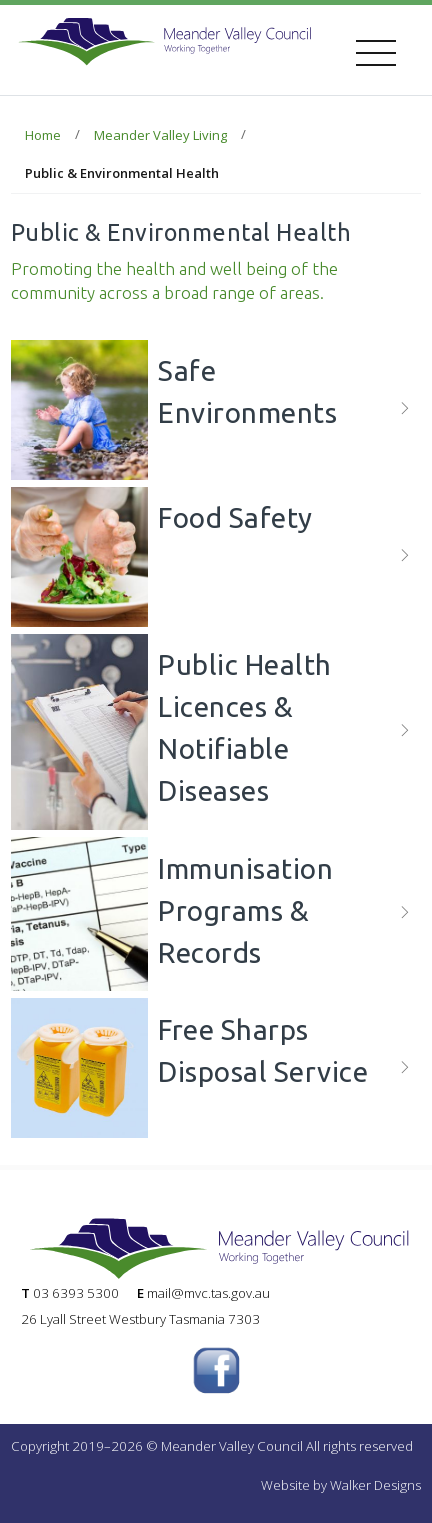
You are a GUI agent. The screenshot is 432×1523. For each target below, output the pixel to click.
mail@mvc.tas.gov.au (208, 1293)
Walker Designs (375, 1485)
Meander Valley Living (160, 135)
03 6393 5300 (76, 1293)
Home (43, 135)
